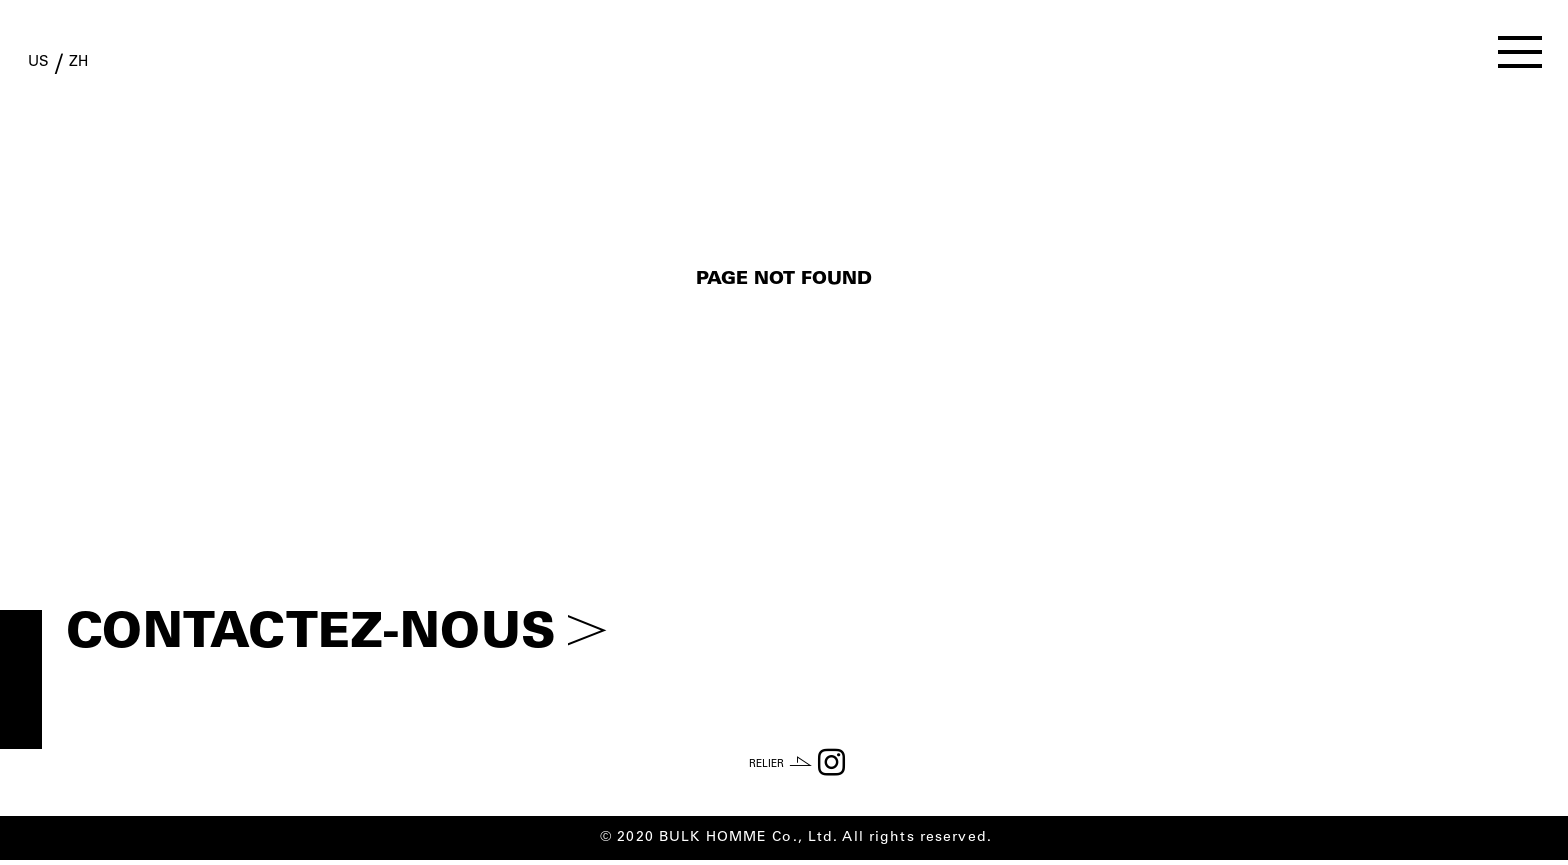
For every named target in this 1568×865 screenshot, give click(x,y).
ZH (125, 68)
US (54, 68)
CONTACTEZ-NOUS (336, 635)
